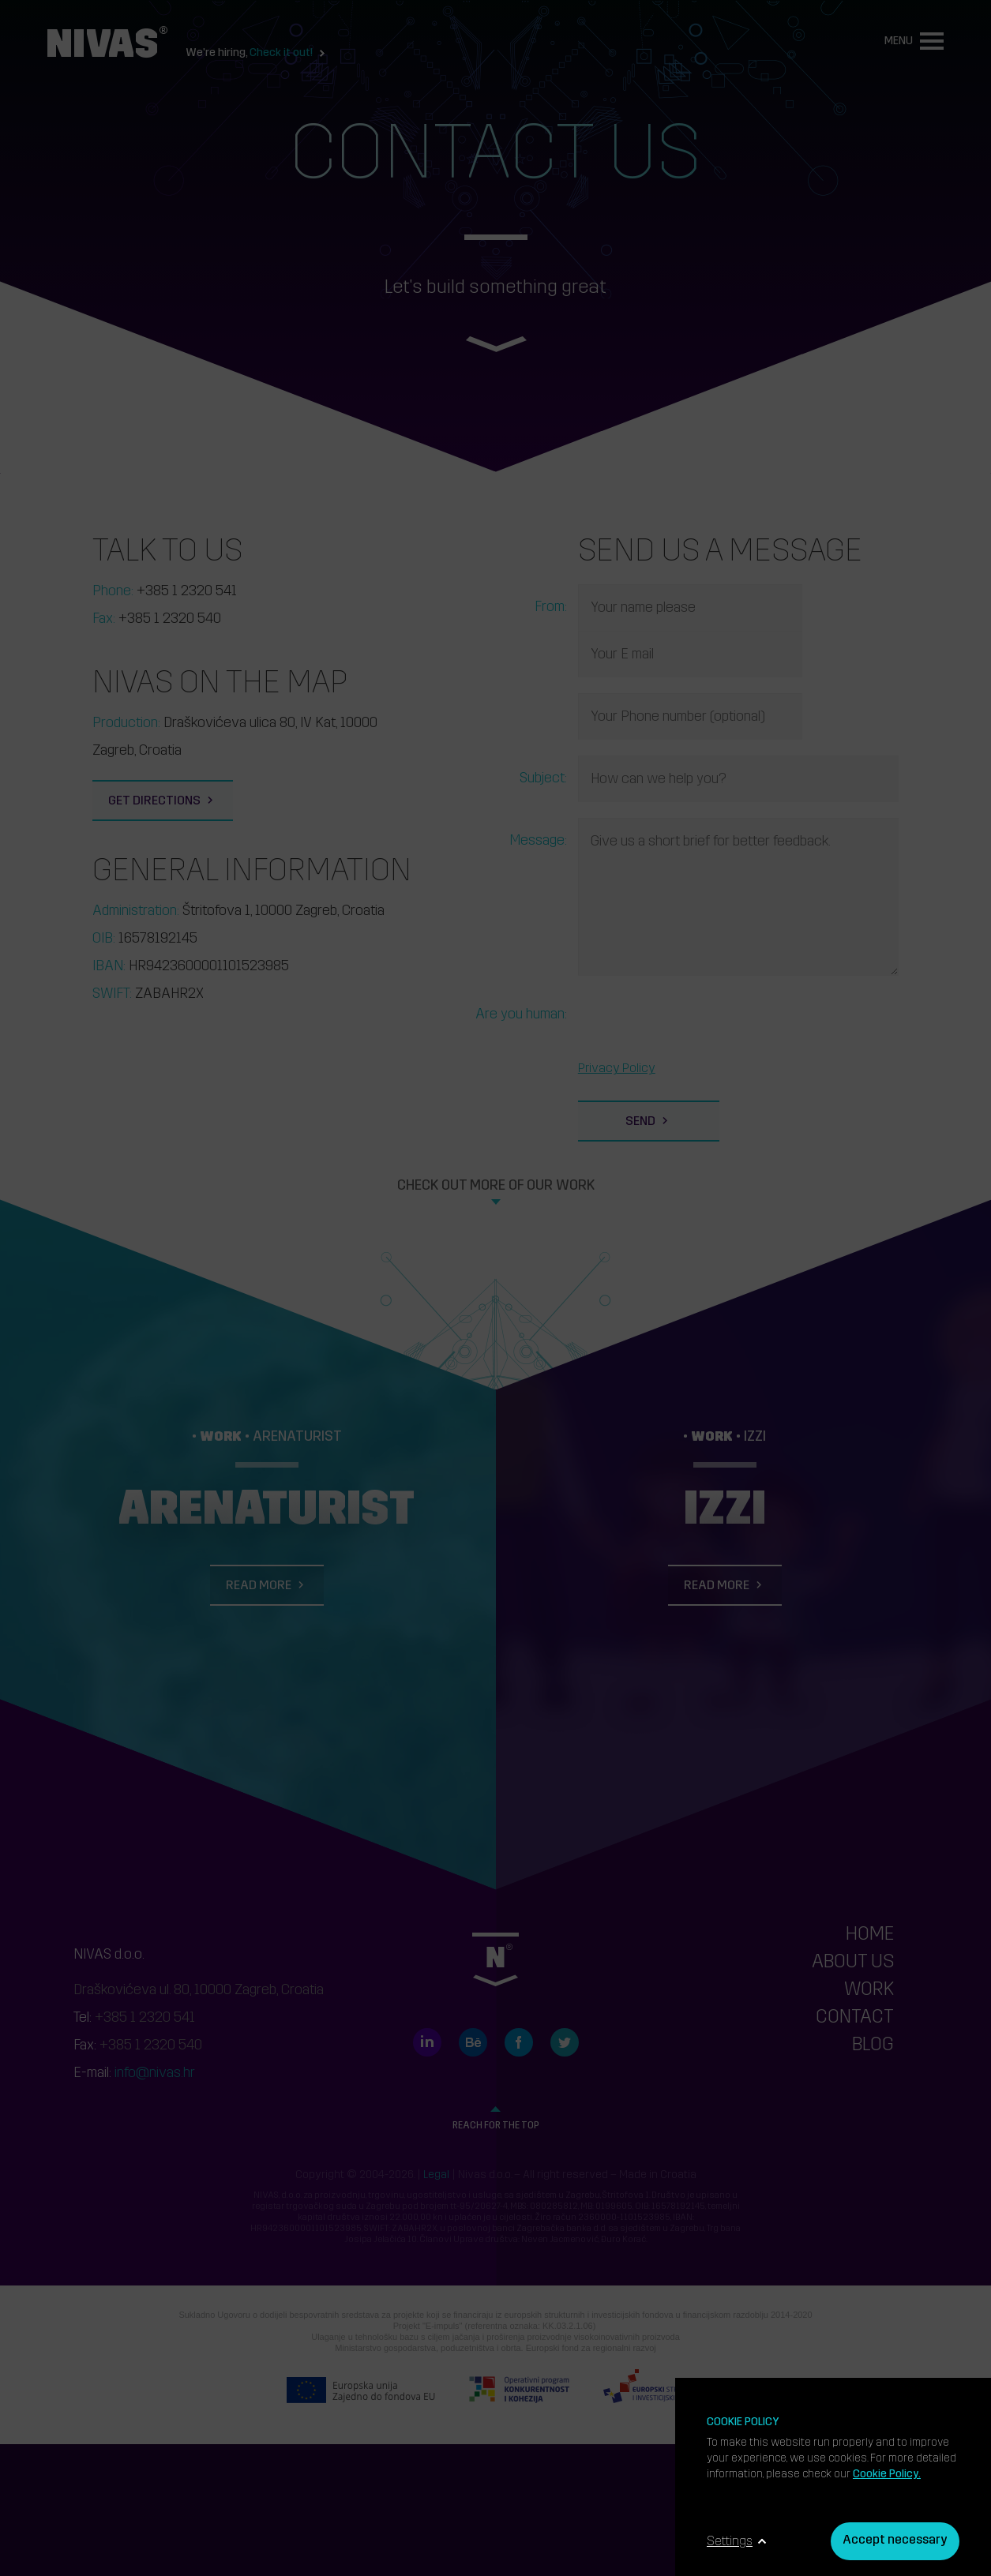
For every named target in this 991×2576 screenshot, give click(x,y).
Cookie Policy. (887, 2474)
